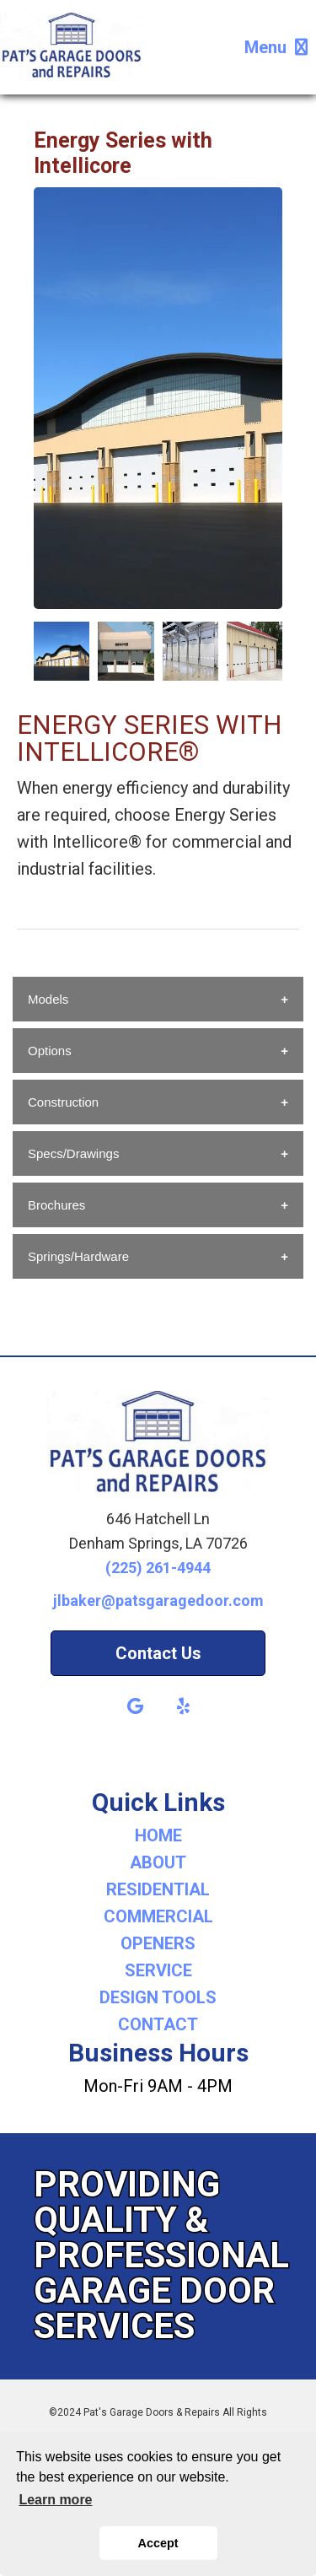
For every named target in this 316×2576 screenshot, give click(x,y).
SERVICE (158, 1970)
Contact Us (158, 1653)
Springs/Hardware (78, 1256)
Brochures (56, 1205)
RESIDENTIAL (158, 1889)
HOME (158, 1835)
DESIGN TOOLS (158, 1997)
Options (50, 1050)
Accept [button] (158, 2543)
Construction (63, 1102)
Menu (276, 47)
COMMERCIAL (158, 1916)
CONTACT (158, 2024)
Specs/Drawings (73, 1153)
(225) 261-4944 (158, 1567)
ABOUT (158, 1862)
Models (48, 999)
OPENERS (158, 1943)
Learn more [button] (55, 2499)
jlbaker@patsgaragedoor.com (158, 1600)
